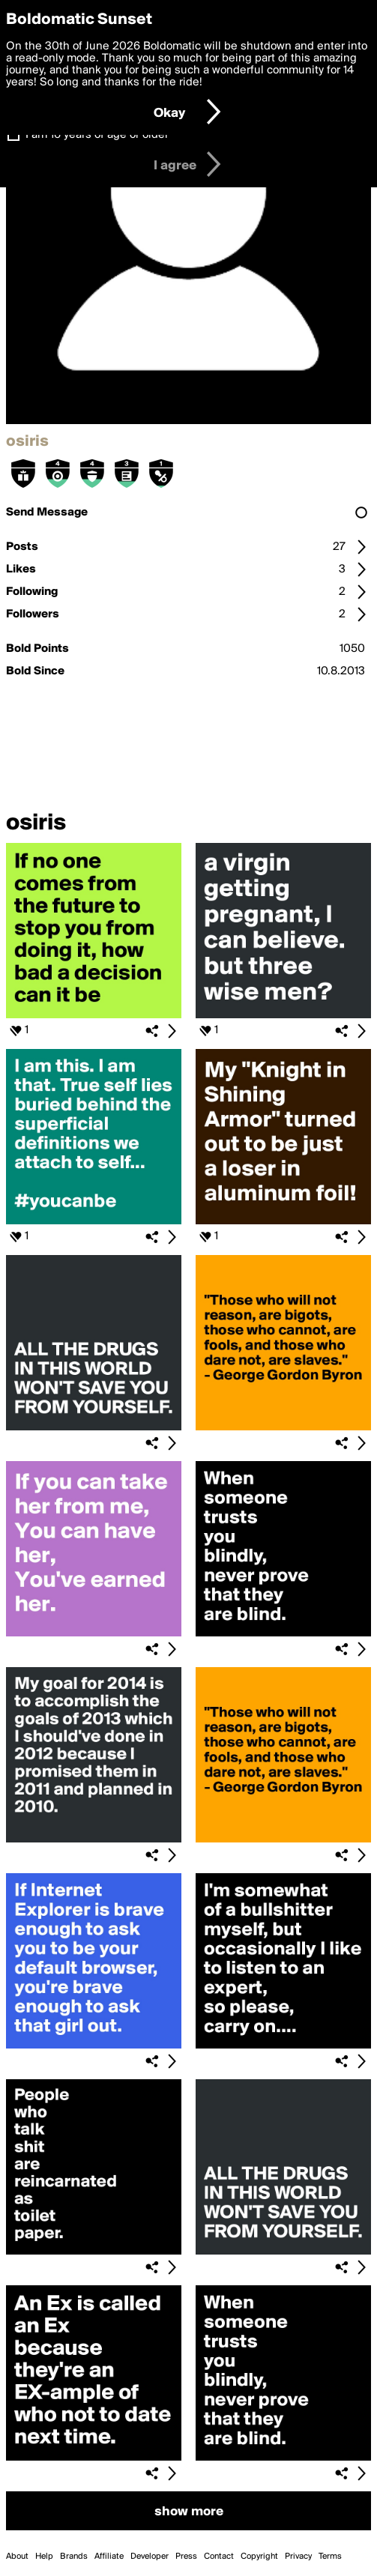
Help (44, 2556)
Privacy (298, 2556)
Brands (74, 2556)
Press (186, 2556)
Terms (330, 2556)
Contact (219, 2556)
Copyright (259, 2556)
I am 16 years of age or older (97, 135)
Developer (149, 2556)
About (17, 2556)
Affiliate (109, 2556)
